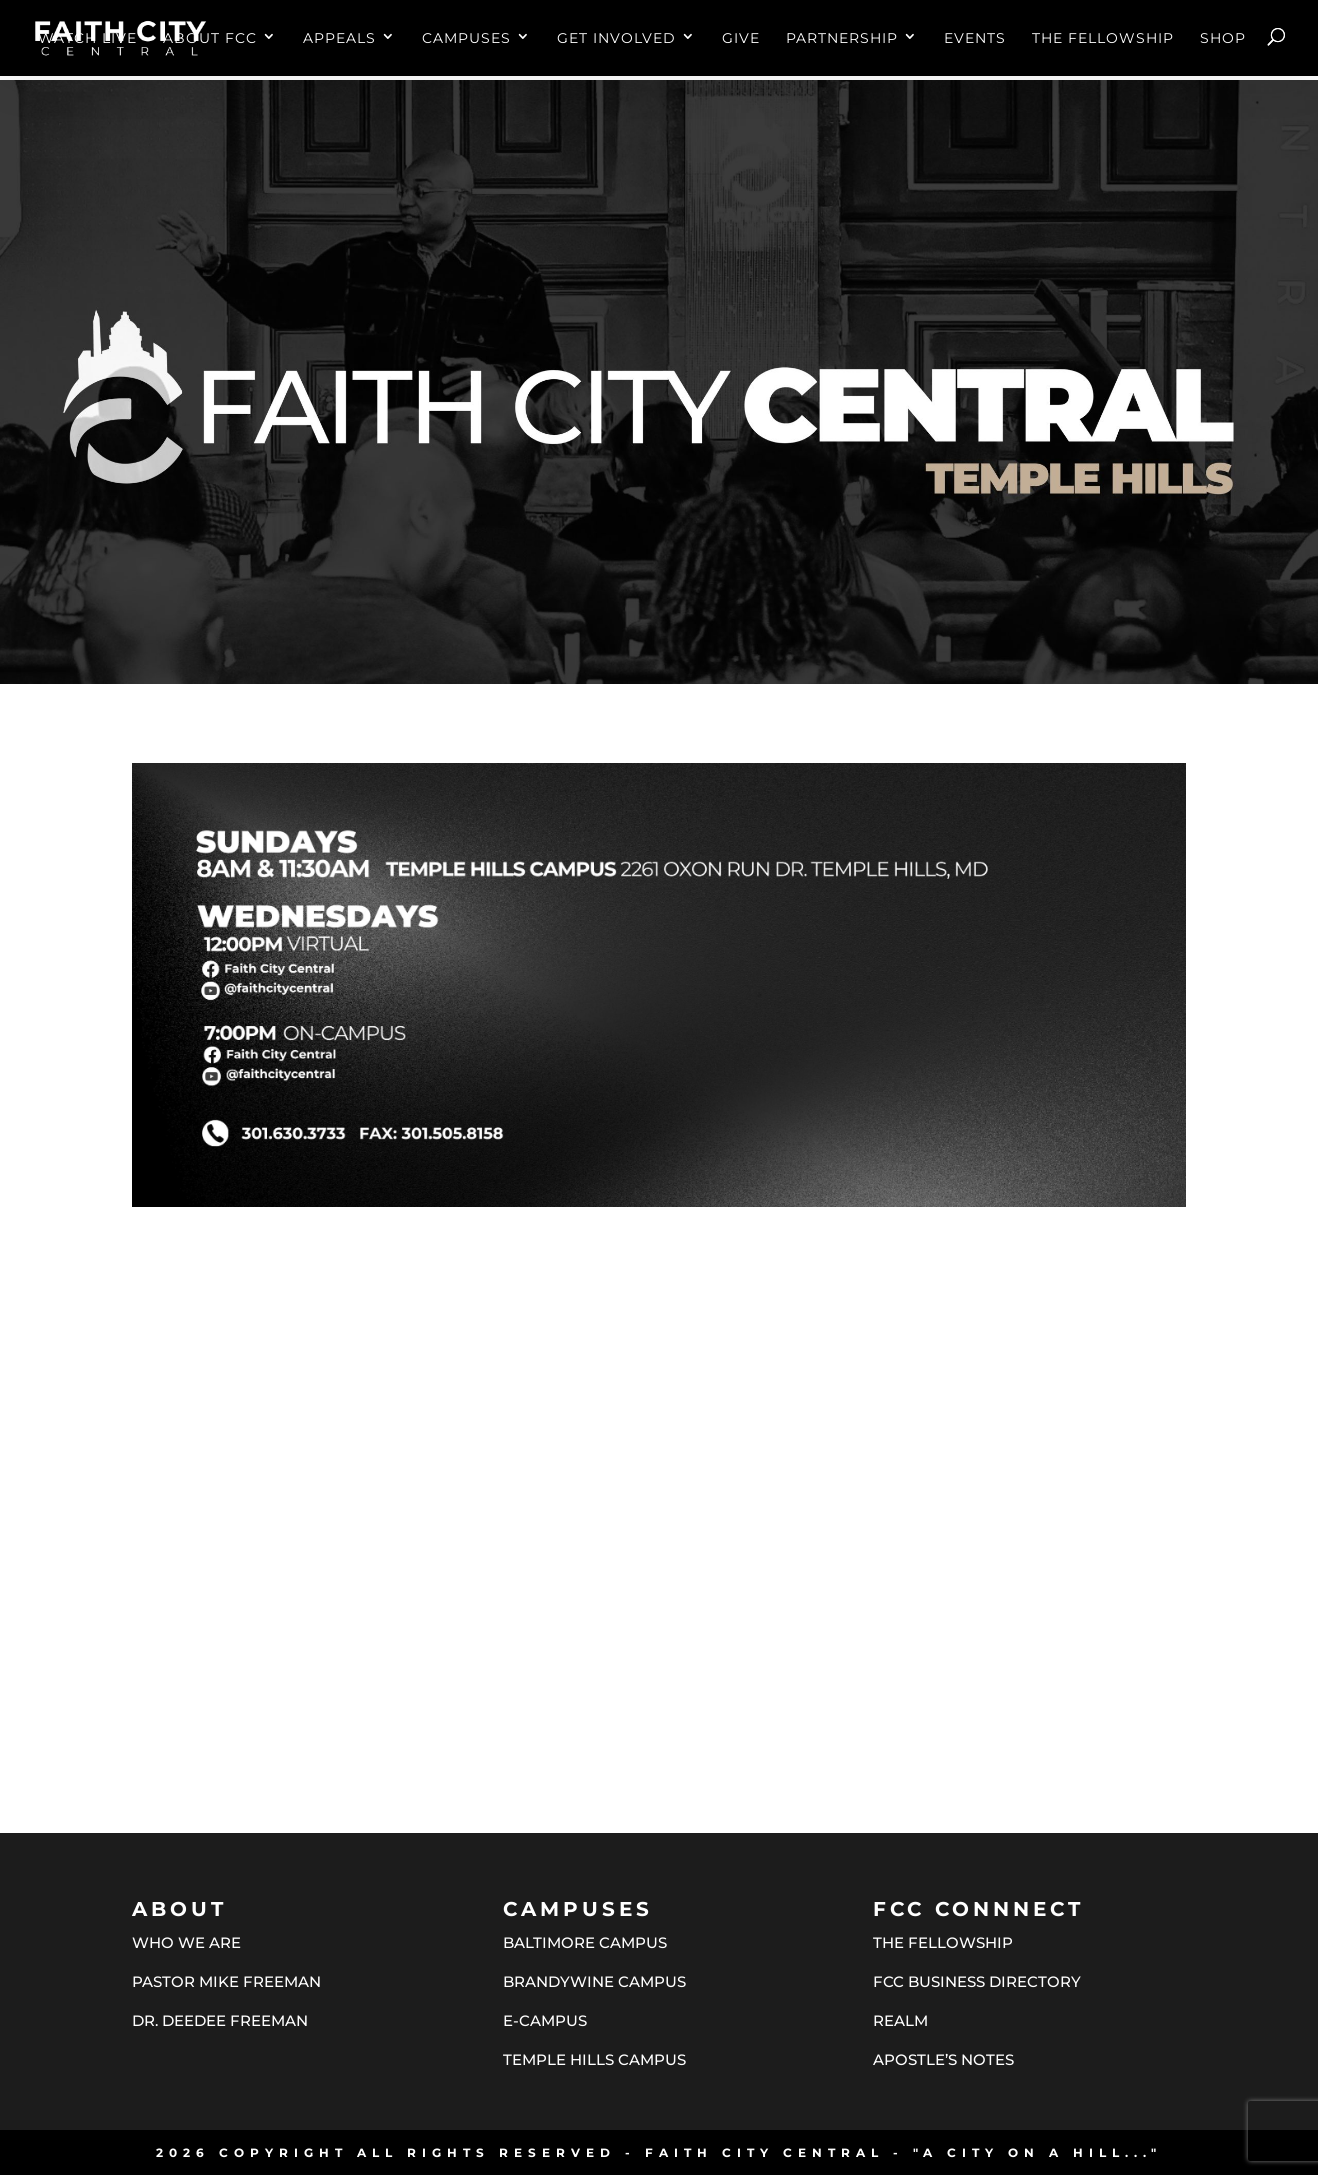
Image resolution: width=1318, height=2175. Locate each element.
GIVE (741, 39)
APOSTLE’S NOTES (943, 2059)
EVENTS (975, 39)
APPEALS (339, 39)
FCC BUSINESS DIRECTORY (977, 1981)
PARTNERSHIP (842, 39)
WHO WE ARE (186, 1942)
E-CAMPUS (545, 2020)
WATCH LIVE (87, 39)
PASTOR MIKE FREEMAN (226, 1981)
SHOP (1223, 39)
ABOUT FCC (210, 39)
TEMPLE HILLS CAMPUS (594, 2059)
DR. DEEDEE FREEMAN (220, 2020)
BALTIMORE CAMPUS (585, 1942)
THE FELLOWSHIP (1103, 39)
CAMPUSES (466, 39)
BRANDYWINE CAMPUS (594, 1981)
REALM (900, 2020)
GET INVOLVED (616, 39)
